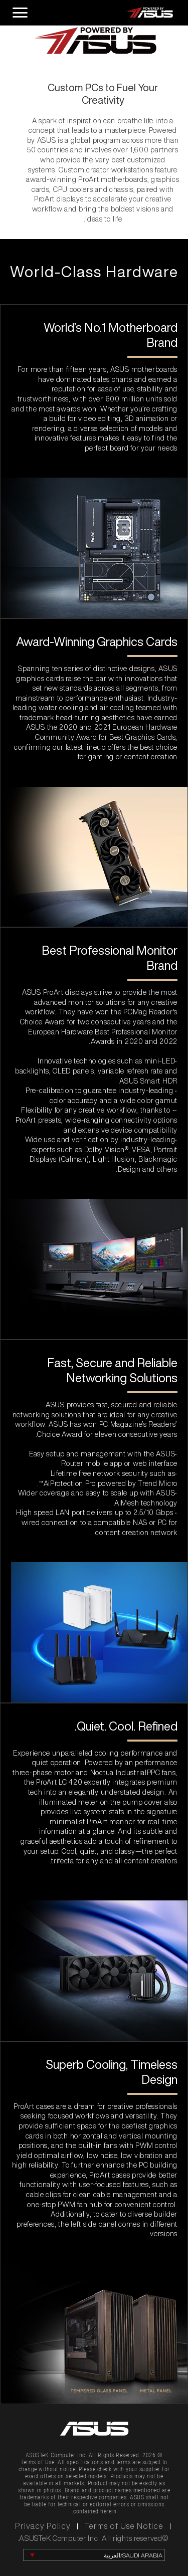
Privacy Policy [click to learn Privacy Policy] (43, 2526)
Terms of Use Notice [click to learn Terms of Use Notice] (124, 2526)
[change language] (94, 2555)
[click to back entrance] (103, 13)
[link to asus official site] (94, 2429)
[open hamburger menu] (19, 13)
